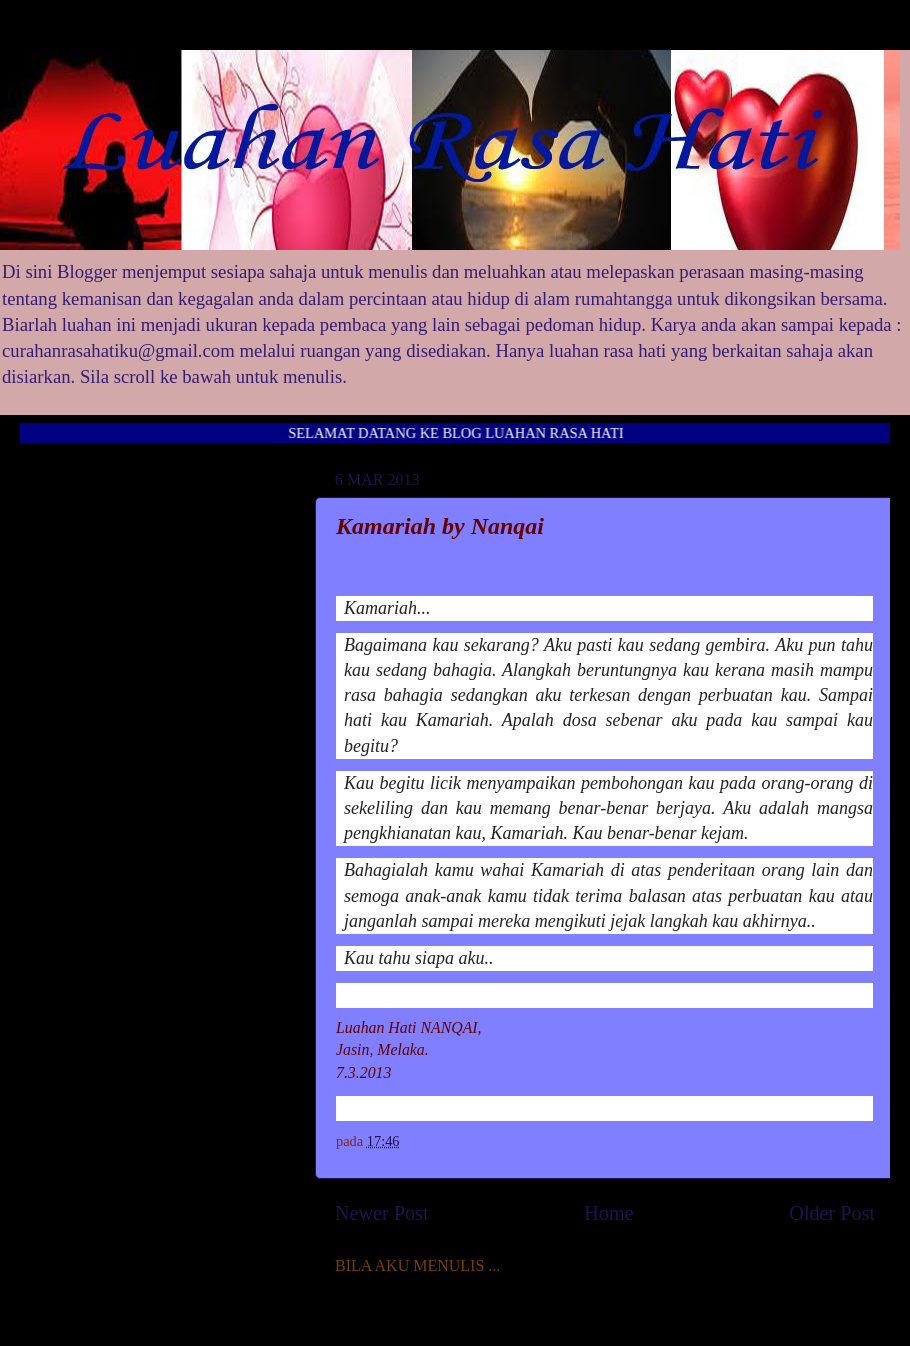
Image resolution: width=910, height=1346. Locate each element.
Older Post (832, 1213)
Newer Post (382, 1213)
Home (608, 1213)
